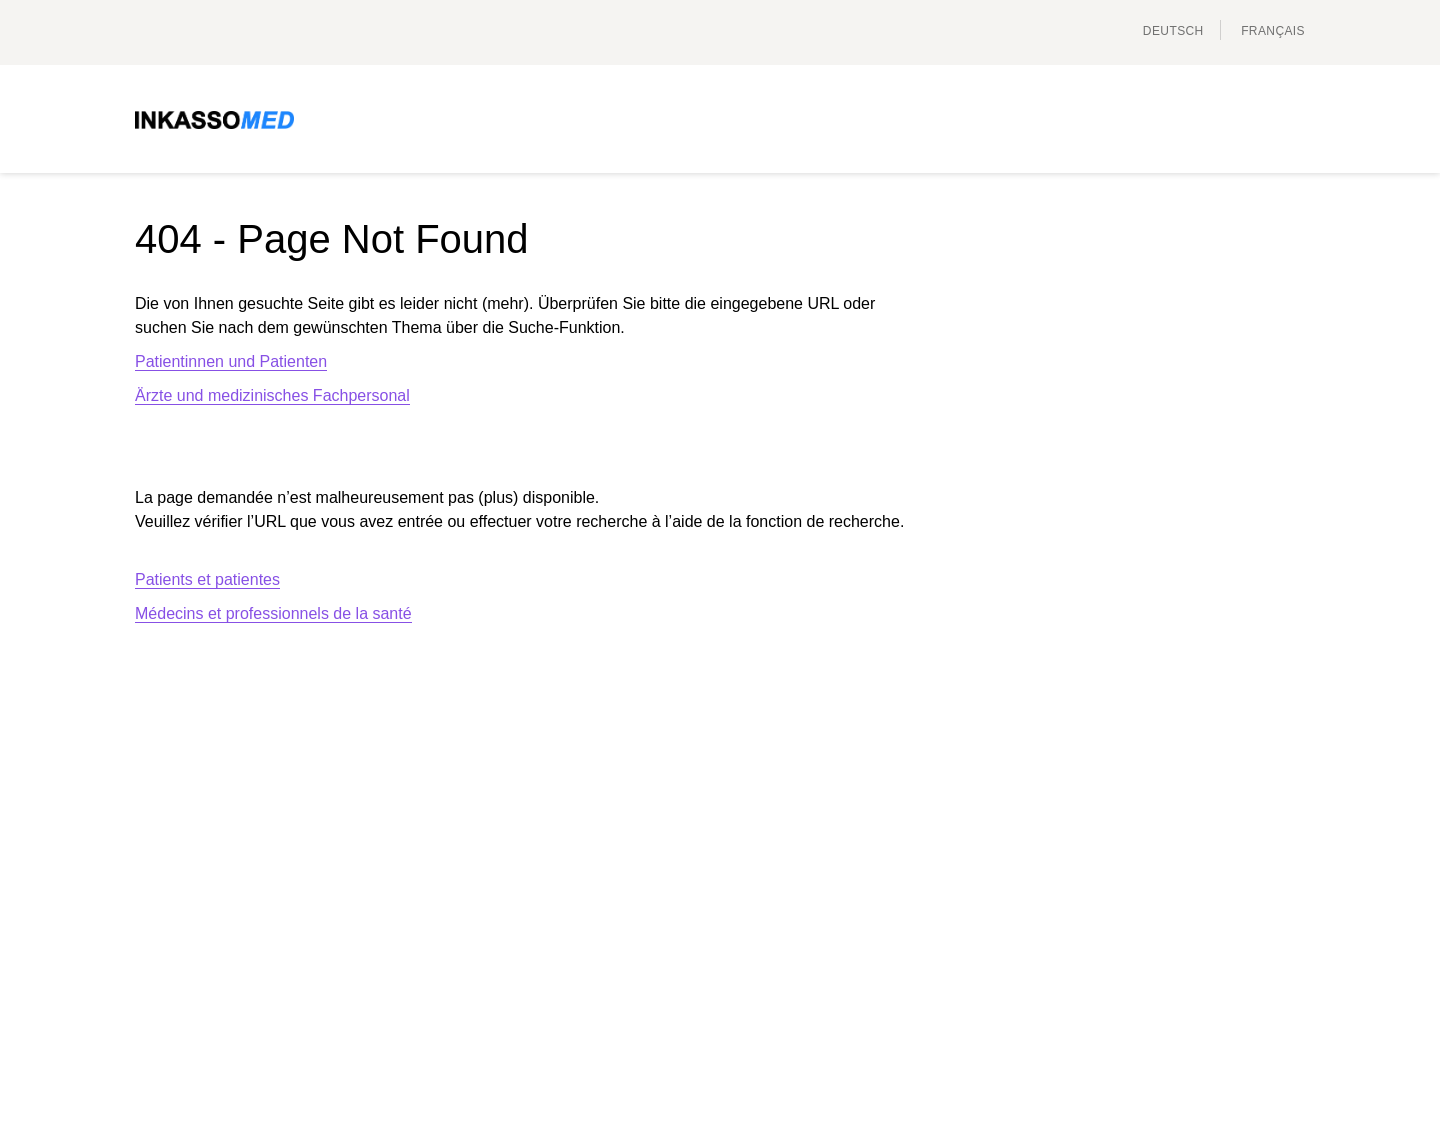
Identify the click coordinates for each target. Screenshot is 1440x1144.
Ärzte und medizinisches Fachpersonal (272, 395)
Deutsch (1173, 31)
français (1273, 31)
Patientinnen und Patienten (231, 361)
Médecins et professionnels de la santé (273, 613)
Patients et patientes (207, 579)
